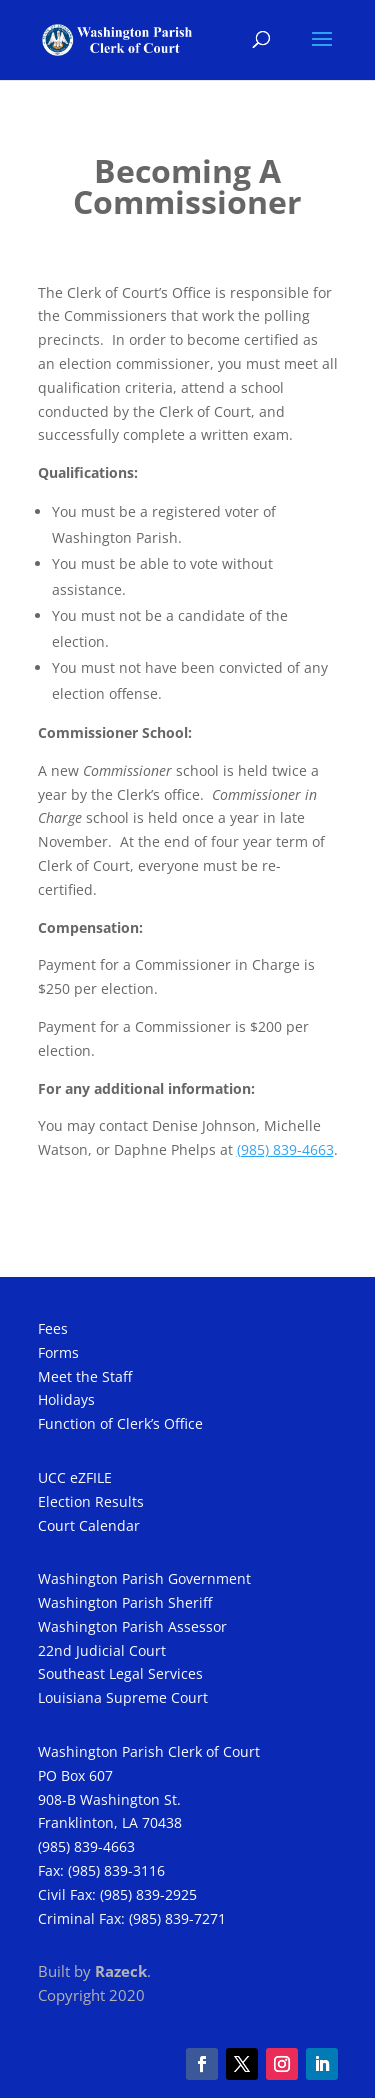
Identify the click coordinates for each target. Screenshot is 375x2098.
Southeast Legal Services (120, 1673)
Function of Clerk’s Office (120, 1423)
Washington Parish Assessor (132, 1626)
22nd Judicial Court (102, 1650)
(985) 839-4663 (86, 1846)
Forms (58, 1352)
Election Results (91, 1501)
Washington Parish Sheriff (125, 1602)
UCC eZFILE (75, 1477)
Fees (53, 1328)
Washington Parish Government (144, 1578)
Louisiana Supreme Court (123, 1697)
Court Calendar (89, 1525)
